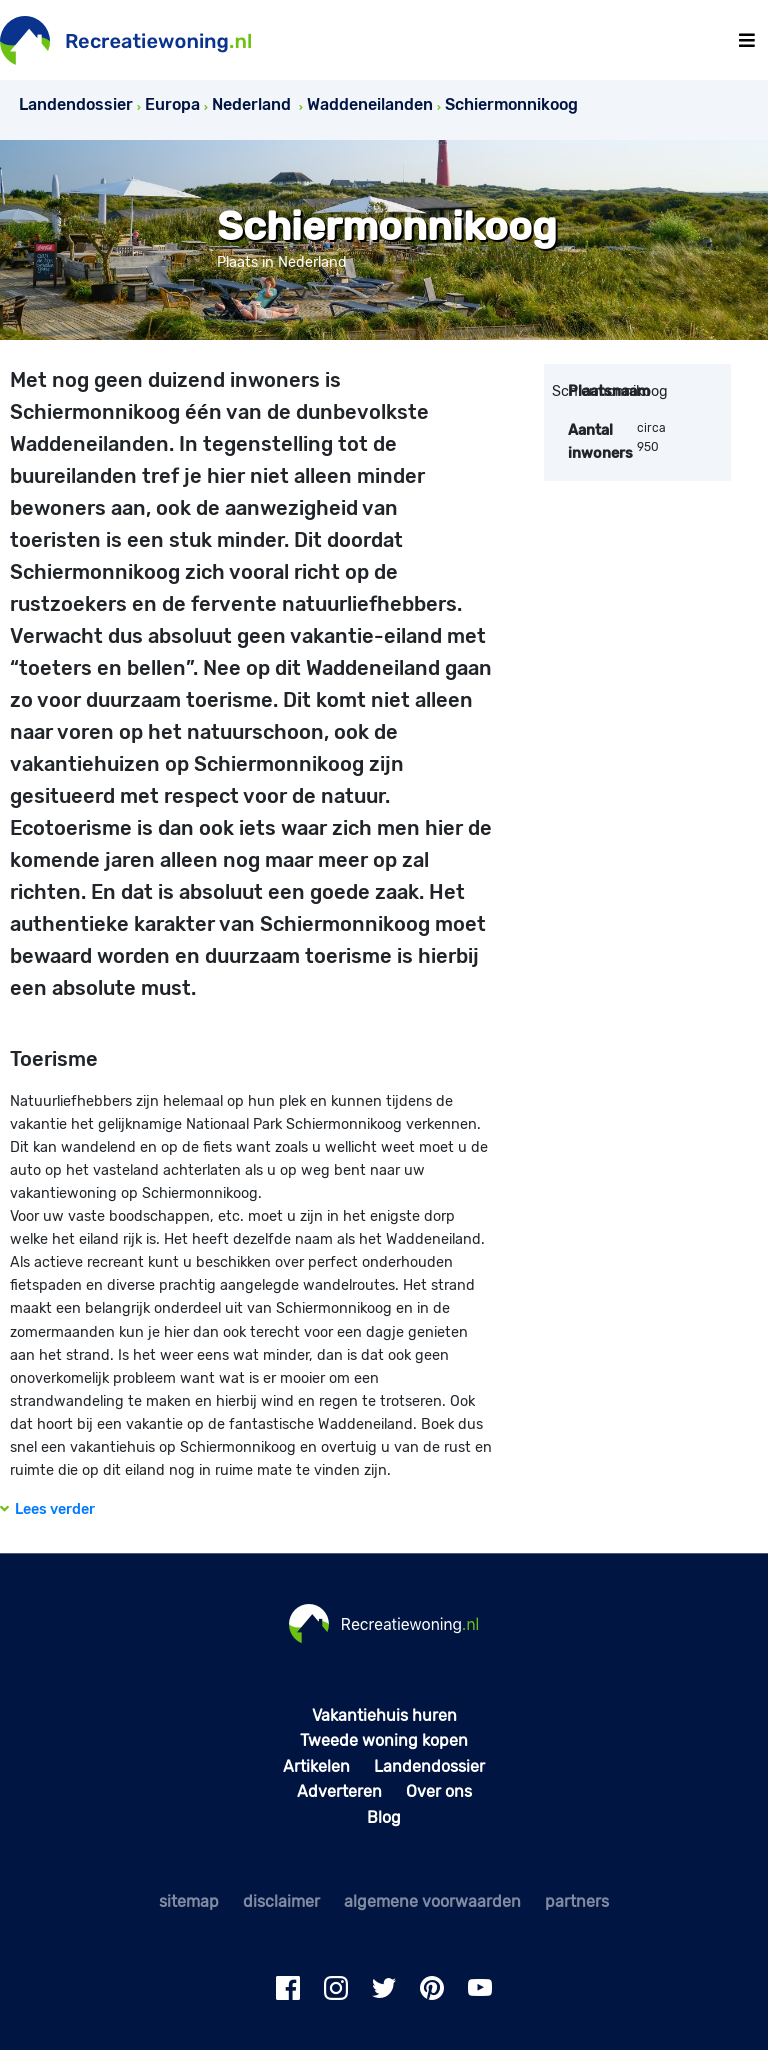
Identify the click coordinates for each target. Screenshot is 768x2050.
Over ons (439, 1791)
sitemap (189, 1901)
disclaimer (281, 1901)
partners (577, 1901)
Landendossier (429, 1766)
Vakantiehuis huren (384, 1715)
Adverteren (339, 1791)
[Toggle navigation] (747, 40)
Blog (384, 1817)
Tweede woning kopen (384, 1740)
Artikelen (316, 1766)
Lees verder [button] (47, 1509)
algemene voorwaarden (432, 1901)
